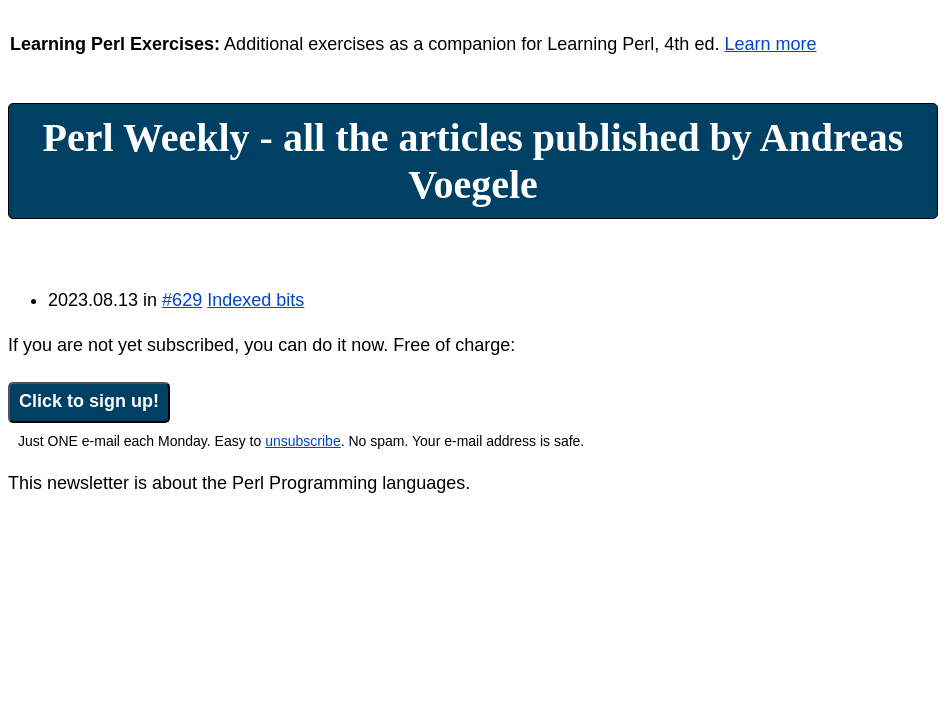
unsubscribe (303, 441)
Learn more (770, 44)
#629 (182, 300)
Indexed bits (255, 300)
